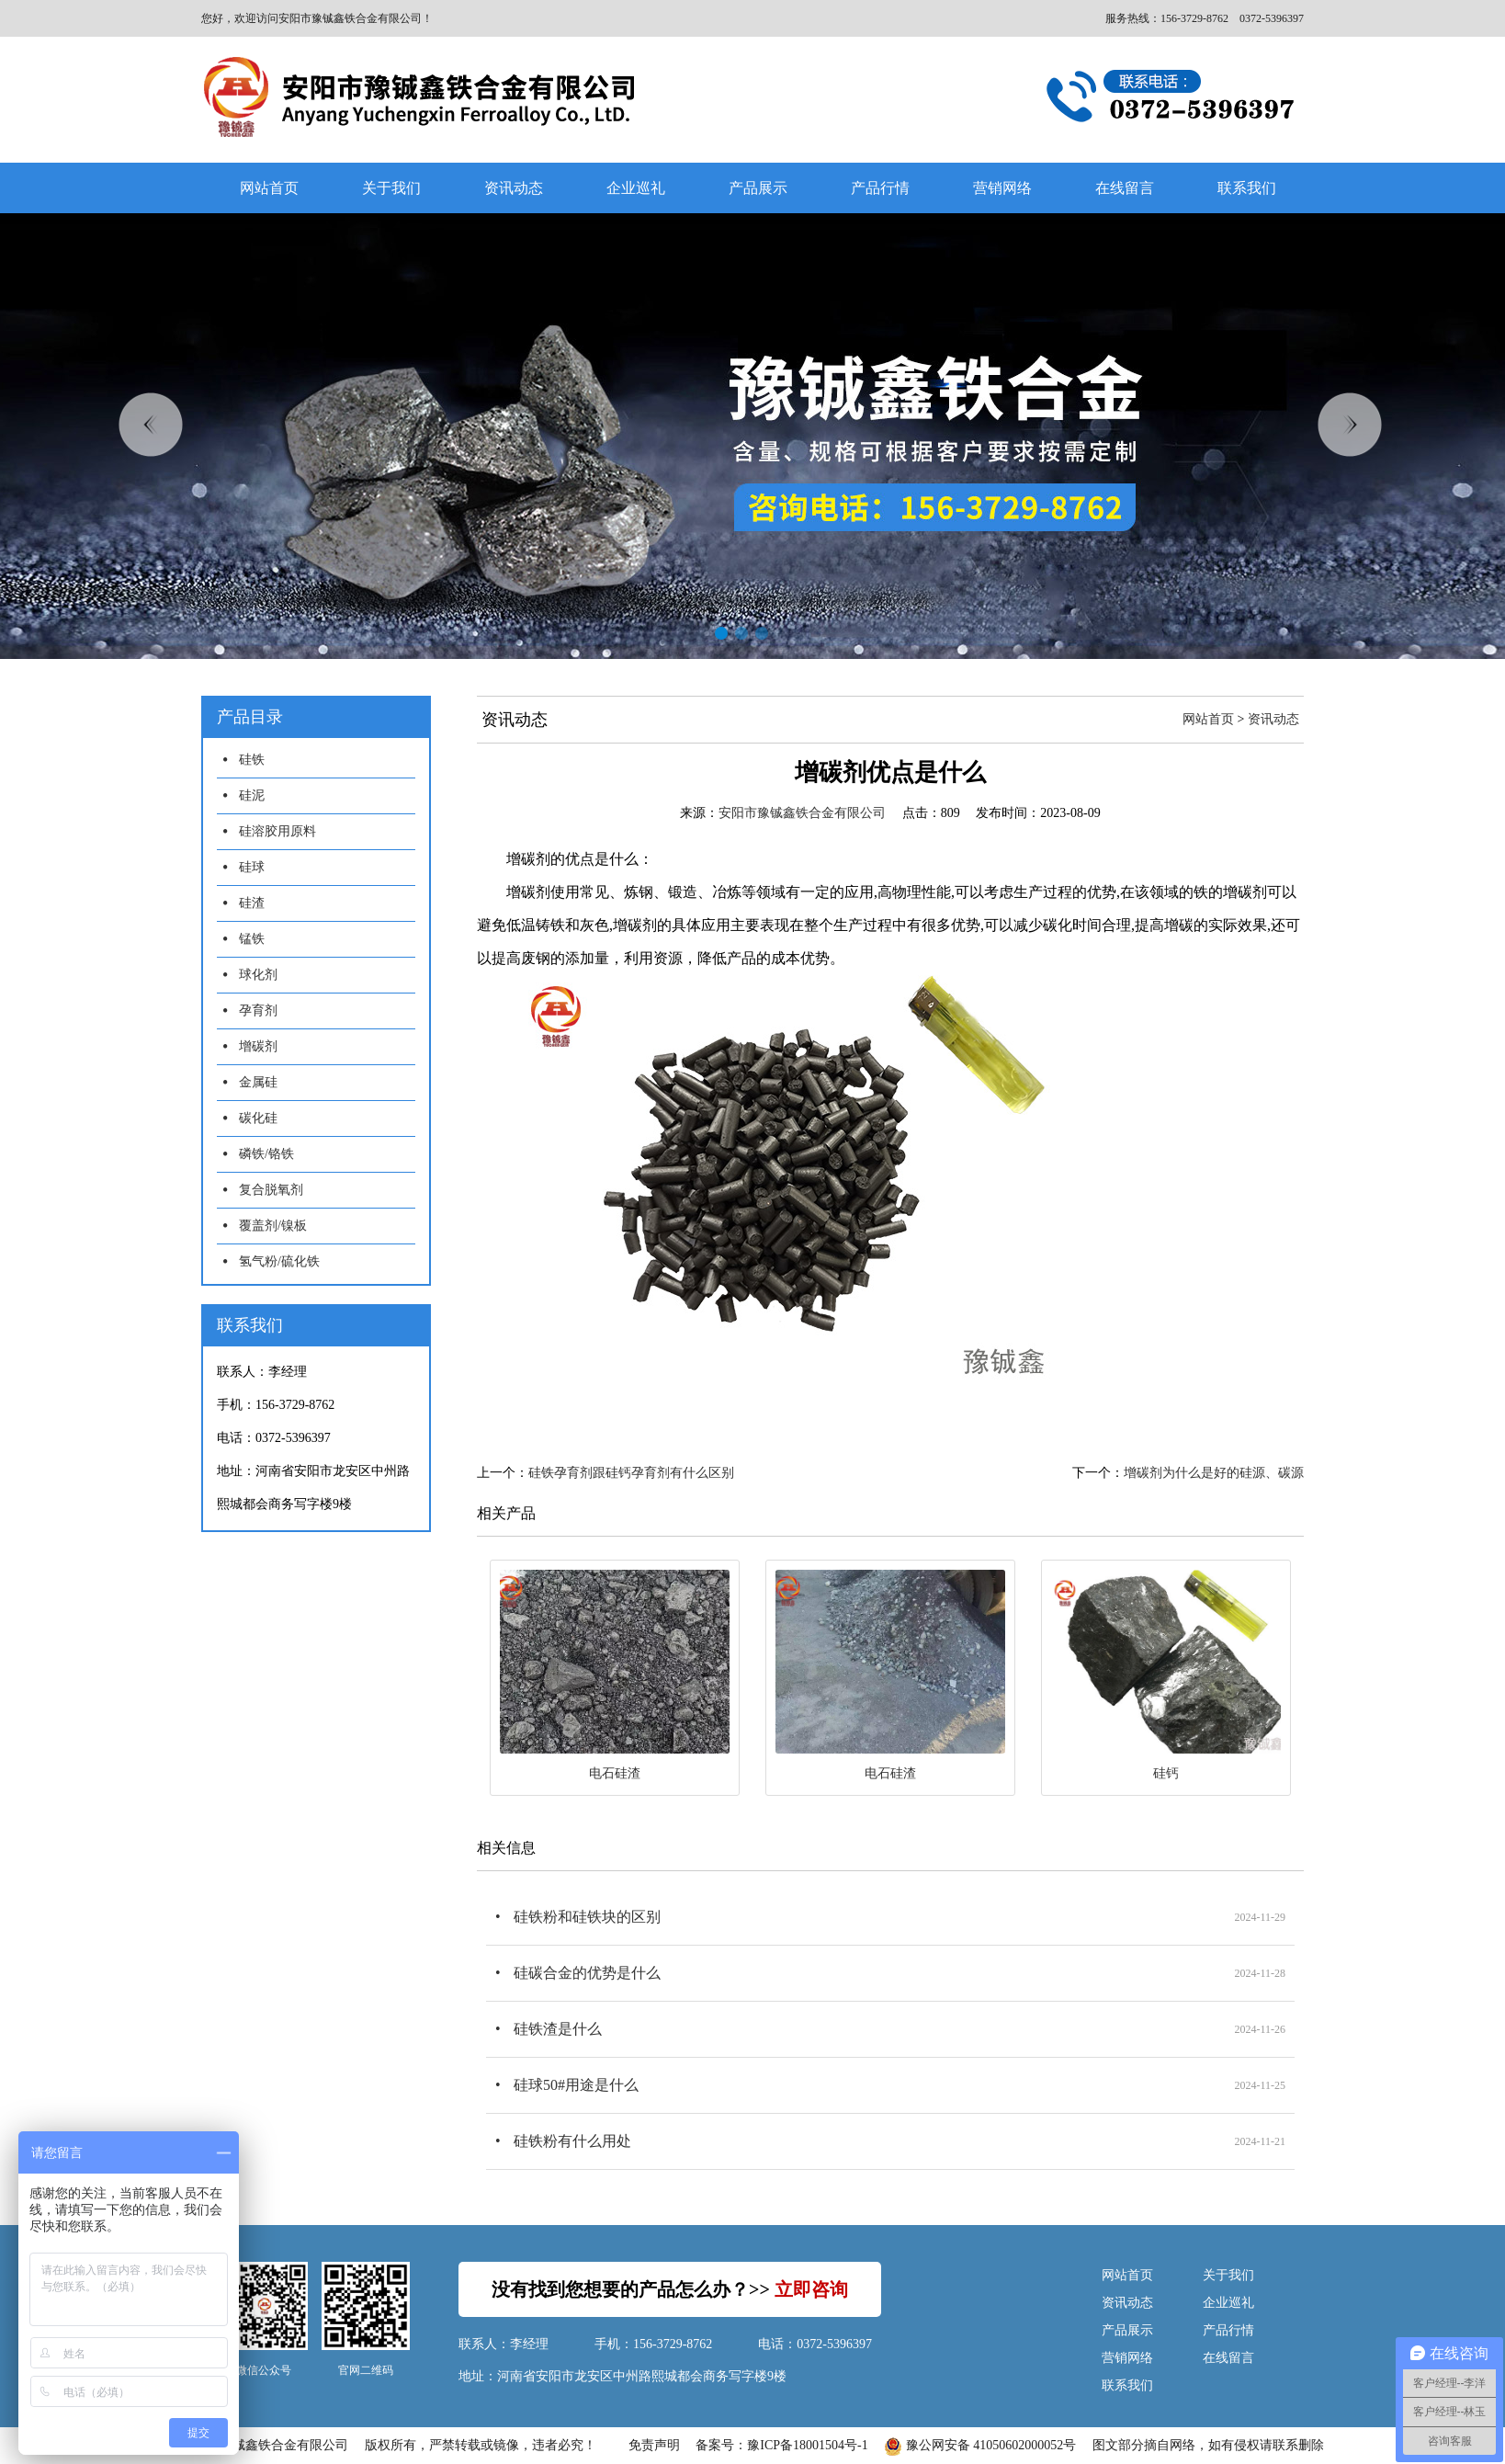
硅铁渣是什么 (558, 2029)
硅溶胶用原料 (277, 831)
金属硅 (258, 1082)
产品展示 (758, 188)
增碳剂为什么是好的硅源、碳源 (1214, 1473)
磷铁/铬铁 (266, 1154)
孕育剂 (258, 1010)
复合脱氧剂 (271, 1190)
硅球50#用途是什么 (576, 2085)
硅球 (252, 867)
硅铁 (252, 759)
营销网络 (1002, 188)
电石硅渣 (614, 1773)
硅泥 (252, 795)
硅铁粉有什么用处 (572, 2141)
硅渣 (252, 903)
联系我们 (1246, 188)
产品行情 (880, 188)
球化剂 (258, 975)
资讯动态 (513, 188)
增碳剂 (258, 1046)
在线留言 (1124, 188)
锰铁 (252, 939)
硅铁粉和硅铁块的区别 (587, 1917)
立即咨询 (811, 2289)
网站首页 (269, 188)
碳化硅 (258, 1118)
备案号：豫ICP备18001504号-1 (781, 2445)
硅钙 (1166, 1773)
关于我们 (391, 188)
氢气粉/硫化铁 (279, 1261)
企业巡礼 (635, 188)
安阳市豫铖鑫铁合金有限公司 (802, 813)
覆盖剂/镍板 (273, 1225)
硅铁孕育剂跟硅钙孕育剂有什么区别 (631, 1473)
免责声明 (654, 2445)
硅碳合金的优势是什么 (587, 1973)
